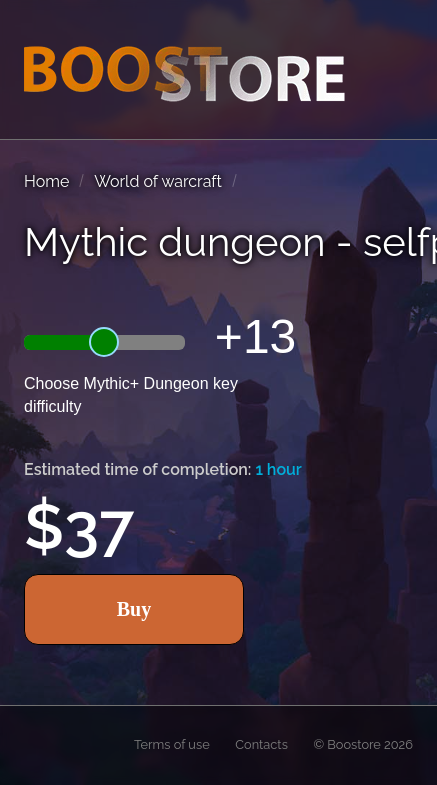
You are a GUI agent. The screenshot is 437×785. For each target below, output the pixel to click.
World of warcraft (158, 181)
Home (46, 181)
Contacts (261, 744)
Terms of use (172, 744)
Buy (134, 609)
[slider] (104, 342)
